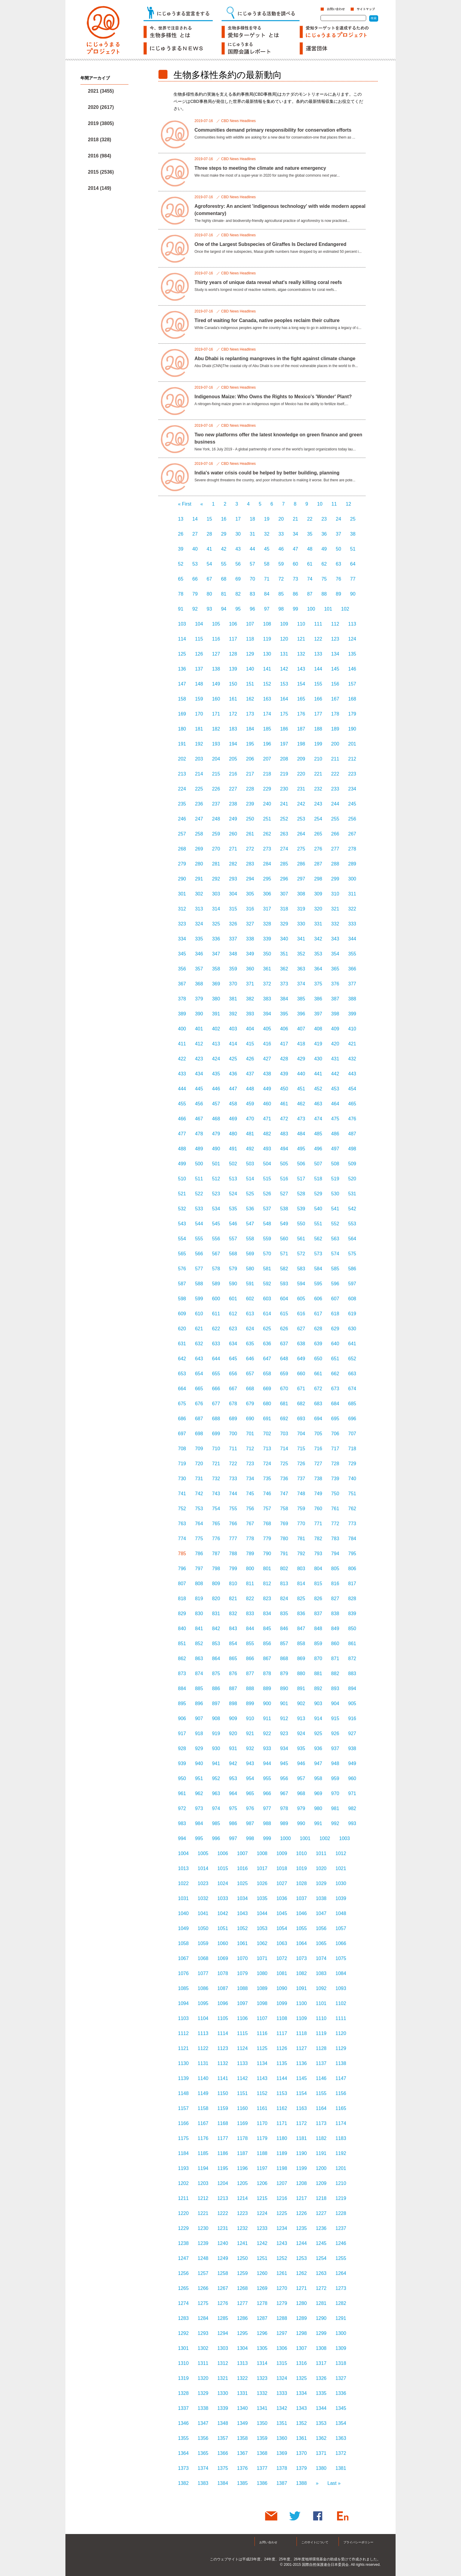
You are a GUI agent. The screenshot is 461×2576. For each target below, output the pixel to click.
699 (216, 1433)
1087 (222, 1988)
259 (216, 833)
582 (284, 1268)
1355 (183, 2438)
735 (267, 1478)
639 (318, 1343)
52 (180, 563)
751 (352, 1493)
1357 (222, 2438)
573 (318, 1253)
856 (267, 1643)
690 (250, 1418)
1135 (281, 2063)
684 (335, 1403)
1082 (301, 1973)
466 (182, 1118)
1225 (281, 2213)
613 (250, 1313)
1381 (341, 2468)
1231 (222, 2228)
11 (334, 504)
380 (216, 998)
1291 (341, 2318)
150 (233, 683)
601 (233, 1298)
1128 (321, 2048)
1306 (281, 2348)
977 (267, 1808)
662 (335, 1373)
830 (199, 1613)
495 (301, 1148)
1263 (321, 2273)
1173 (321, 2123)
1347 (203, 2423)
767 (250, 1523)
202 (182, 758)
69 (238, 578)
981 (335, 1808)
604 (284, 1298)
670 (284, 1388)
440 (301, 1073)
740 (352, 1478)
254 (318, 818)
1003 (344, 1838)
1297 (281, 2333)
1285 (222, 2318)
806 (352, 1568)
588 (199, 1283)
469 (233, 1118)
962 (199, 1793)
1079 (242, 1973)
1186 (222, 2153)
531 (352, 1193)
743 (216, 1493)
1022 (183, 1883)
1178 (242, 2138)
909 (233, 1718)
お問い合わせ (268, 2542)
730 (182, 1478)
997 (233, 1838)
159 (199, 698)
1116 (262, 2033)
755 (233, 1508)
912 (284, 1718)
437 (250, 1073)
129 (250, 653)
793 (318, 1553)
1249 (222, 2258)
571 (284, 1253)
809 (216, 1583)
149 (216, 683)
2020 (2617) (101, 107)
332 (335, 923)
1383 (203, 2483)
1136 (301, 2063)
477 (182, 1133)
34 (295, 533)
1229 (183, 2228)
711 (233, 1448)
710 (216, 1448)
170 (199, 713)
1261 (281, 2273)
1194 (203, 2168)
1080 (262, 1973)
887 (233, 1688)
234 (352, 788)
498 (352, 1148)
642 (182, 1358)
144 (318, 668)
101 (328, 608)
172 (233, 713)
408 (318, 1028)
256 (352, 818)
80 (209, 593)
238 (233, 803)
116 (216, 638)
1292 (183, 2333)
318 (284, 908)
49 (324, 548)
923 (284, 1733)
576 (182, 1268)
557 (233, 1238)
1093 (341, 1988)
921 (250, 1733)
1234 (281, 2228)
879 (284, 1673)
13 (180, 518)
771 (318, 1523)
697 (182, 1433)
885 (199, 1688)
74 (309, 578)
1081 (281, 1973)
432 (352, 1058)
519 (335, 1178)
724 (267, 1463)
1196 (242, 2168)
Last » (334, 2483)
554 (182, 1238)
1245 (321, 2243)
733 (233, 1478)
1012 (341, 1853)
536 (250, 1208)
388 (352, 998)
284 (267, 863)
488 (182, 1148)
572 (301, 1253)
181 (199, 728)
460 (267, 1103)
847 (301, 1628)
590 (233, 1283)
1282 (341, 2303)
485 (318, 1133)
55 (223, 563)
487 (352, 1133)
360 (250, 968)
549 (284, 1223)
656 (233, 1373)
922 (267, 1733)
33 (281, 533)
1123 (222, 2048)
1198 (281, 2168)
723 (250, 1463)
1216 (281, 2198)
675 (182, 1403)
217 (250, 773)
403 (233, 1028)
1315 (281, 2363)
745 (250, 1493)
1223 (242, 2213)
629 (335, 1328)
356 (182, 968)
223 (352, 773)
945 (284, 1763)
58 (267, 563)
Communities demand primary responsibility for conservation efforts (272, 130)
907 (199, 1718)
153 (284, 683)
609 (182, 1313)
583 (301, 1268)
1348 (222, 2423)
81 (223, 593)
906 (182, 1718)
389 (182, 1013)
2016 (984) (99, 155)
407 (301, 1028)
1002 (324, 1838)
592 (267, 1283)
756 (250, 1508)
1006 (222, 1853)
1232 (242, 2228)
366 (352, 968)
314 (216, 908)
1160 (242, 2108)
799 (233, 1568)
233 (335, 788)
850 (352, 1628)
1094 (183, 2003)
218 (267, 773)
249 (233, 818)
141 (267, 668)
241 (284, 803)
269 (199, 848)
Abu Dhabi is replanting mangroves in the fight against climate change (274, 358)
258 (199, 833)
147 (182, 683)
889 (267, 1688)
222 (335, 773)
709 (199, 1448)
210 (318, 758)
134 (335, 653)
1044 (262, 1913)
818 (182, 1598)
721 (216, 1463)
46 (281, 548)
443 (352, 1073)
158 (182, 698)
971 (352, 1793)
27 (195, 533)
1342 (281, 2408)
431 (335, 1058)
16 (223, 518)
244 (335, 803)
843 (233, 1628)
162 (250, 698)
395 (284, 1013)
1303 (222, 2348)
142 (284, 668)
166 (318, 698)
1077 (203, 1973)
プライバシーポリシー (358, 2542)
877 (250, 1673)
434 (199, 1073)
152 (267, 683)
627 (301, 1328)
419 (318, 1043)
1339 (222, 2408)
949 (352, 1763)
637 (284, 1343)
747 (284, 1493)
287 (318, 863)
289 (352, 863)
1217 (301, 2198)
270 (216, 848)
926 (335, 1733)
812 (267, 1583)
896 (199, 1703)
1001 (305, 1838)
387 (335, 998)
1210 (341, 2183)
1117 (281, 2033)
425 (233, 1058)
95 (238, 608)
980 (318, 1808)
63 (338, 563)
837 (318, 1613)
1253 (301, 2258)
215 (216, 773)
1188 (262, 2153)
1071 (262, 1958)
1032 (203, 1898)
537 (267, 1208)
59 (281, 563)
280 (199, 863)
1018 (281, 1868)
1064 (301, 1943)
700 (233, 1433)
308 (301, 893)
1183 (341, 2138)
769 (284, 1523)
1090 (281, 1988)
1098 (262, 2003)
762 (352, 1508)
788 (233, 1553)
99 (295, 608)
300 (352, 878)
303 (216, 893)
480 (233, 1133)
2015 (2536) (101, 172)
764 (199, 1523)
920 (233, 1733)
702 (267, 1433)
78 (180, 593)
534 (216, 1208)
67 (209, 578)
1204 (222, 2183)
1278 (262, 2303)
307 (284, 893)
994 (182, 1838)
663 (352, 1373)
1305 (262, 2348)
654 (199, 1373)
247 (199, 818)
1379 (301, 2468)
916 (352, 1718)
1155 (321, 2093)
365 (335, 968)
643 (199, 1358)
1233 (262, 2228)
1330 (222, 2393)
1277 (242, 2303)
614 (267, 1313)
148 (199, 683)
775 (199, 1538)
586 (352, 1268)
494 (284, 1148)
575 (352, 1253)
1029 (321, 1883)
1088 (242, 1988)
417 (284, 1043)
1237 (341, 2228)
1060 (222, 1943)
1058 (183, 1943)
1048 (341, 1913)
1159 (222, 2108)
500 (199, 1163)
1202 (183, 2183)
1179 (262, 2138)
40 (195, 548)
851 (182, 1643)
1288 (281, 2318)
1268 (242, 2288)
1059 (203, 1943)
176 (301, 713)
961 (182, 1793)
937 (335, 1748)
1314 (262, 2363)
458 (233, 1103)
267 (352, 833)
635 (250, 1343)
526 (267, 1193)
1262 (301, 2273)
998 (250, 1838)
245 (352, 803)
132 (301, 653)
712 (250, 1448)
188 (318, 728)
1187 (242, 2153)
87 (309, 593)
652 (352, 1358)
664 (182, 1388)
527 (284, 1193)
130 (267, 653)
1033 (222, 1898)
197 (284, 743)
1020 (321, 1868)
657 (250, 1373)
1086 (203, 1988)
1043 (242, 1913)
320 (318, 908)
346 (199, 953)
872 (352, 1658)
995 (199, 1838)
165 (301, 698)
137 (199, 668)
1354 (341, 2423)
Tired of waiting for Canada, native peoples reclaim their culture (266, 320)
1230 (203, 2228)
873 (182, 1673)
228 (250, 788)
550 (301, 1223)
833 (250, 1613)
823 (267, 1598)
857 (284, 1643)
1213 (222, 2198)
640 (335, 1343)
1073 (301, 1958)
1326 (321, 2378)
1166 (183, 2123)
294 (250, 878)
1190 (301, 2153)
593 (284, 1283)
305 (250, 893)
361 (267, 968)
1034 (242, 1898)
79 (195, 593)
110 (301, 623)
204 (216, 758)
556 (216, 1238)
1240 (222, 2243)
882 (335, 1673)
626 (284, 1328)
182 (216, 728)
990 (301, 1823)
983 (182, 1823)
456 (199, 1103)
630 (352, 1328)
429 (301, 1058)
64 (353, 563)
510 (182, 1178)
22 (309, 518)
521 (182, 1193)
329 (284, 923)
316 (250, 908)
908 (216, 1718)
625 (267, 1328)
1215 (262, 2198)
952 (216, 1778)
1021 (341, 1868)
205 (233, 758)
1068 (203, 1958)
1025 (242, 1883)
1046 (301, 1913)
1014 (203, 1868)
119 (267, 638)
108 (267, 623)
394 (267, 1013)
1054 (281, 1928)
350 (267, 953)
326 (233, 923)
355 (352, 953)
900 (267, 1703)
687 (199, 1418)
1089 (262, 1988)
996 (216, 1838)
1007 (242, 1853)
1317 (321, 2363)
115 (199, 638)
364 (318, 968)
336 (216, 938)
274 (284, 848)
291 (199, 878)
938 (352, 1748)
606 (318, 1298)
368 (199, 983)
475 (335, 1118)
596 (335, 1283)
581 (267, 1268)
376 (335, 983)
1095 (203, 2003)
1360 (281, 2438)
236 (199, 803)
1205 (242, 2183)
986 (233, 1823)
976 (250, 1808)
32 (267, 533)
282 (233, 863)
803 (301, 1568)
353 (318, 953)
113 (352, 623)
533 (199, 1208)
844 (250, 1628)
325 (216, 923)
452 (318, 1088)
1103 (183, 2018)
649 (301, 1358)
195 (250, 743)
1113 (203, 2033)
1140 (203, 2078)
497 (335, 1148)
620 (182, 1328)
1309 (341, 2348)
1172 (301, 2123)
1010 (301, 1853)
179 (352, 713)
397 (318, 1013)
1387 (281, 2483)
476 (352, 1118)
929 (199, 1748)
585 (335, 1268)
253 (301, 818)
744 (233, 1493)
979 (301, 1808)
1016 (242, 1868)
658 (267, 1373)
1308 (321, 2348)
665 (199, 1388)
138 (216, 668)
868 (284, 1658)
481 (250, 1133)
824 (284, 1598)
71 (267, 578)
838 (335, 1613)
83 (252, 593)
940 (199, 1763)
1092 (321, 1988)
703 (284, 1433)
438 (267, 1073)
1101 (321, 2003)
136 (182, 668)
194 (233, 743)
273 (267, 848)
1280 (301, 2303)
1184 (183, 2153)
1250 (242, 2258)
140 (250, 668)
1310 (183, 2363)
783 (335, 1538)
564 (352, 1238)
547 (250, 1223)
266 (335, 833)
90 (353, 593)
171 (216, 713)
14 (195, 518)
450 (284, 1088)
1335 (321, 2393)
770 (301, 1523)
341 (301, 938)
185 (267, 728)
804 (318, 1568)
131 (284, 653)
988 (267, 1823)
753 (199, 1508)
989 (284, 1823)
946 (301, 1763)
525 (250, 1193)
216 (233, 773)
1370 (301, 2453)
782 (318, 1538)
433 (182, 1073)
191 (182, 743)
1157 (183, 2108)
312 (182, 908)
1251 (262, 2258)
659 (284, 1373)
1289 (301, 2318)
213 (182, 773)
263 (284, 833)
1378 (281, 2468)
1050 (203, 1928)
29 (223, 533)
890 (284, 1688)
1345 (341, 2408)
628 (318, 1328)
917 (182, 1733)
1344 (321, 2408)
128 (233, 653)
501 (216, 1163)
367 (182, 983)
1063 (281, 1943)
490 (216, 1148)
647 (267, 1358)
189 (335, 728)
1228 (341, 2213)
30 (238, 533)
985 (216, 1823)
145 (335, 668)
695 (335, 1418)
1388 (301, 2483)
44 (252, 548)
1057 (341, 1928)
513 (233, 1178)
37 (338, 533)
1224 (262, 2213)
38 (353, 533)
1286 (242, 2318)
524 (233, 1193)
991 (318, 1823)
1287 (262, 2318)
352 (301, 953)
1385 (242, 2483)
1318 (341, 2363)
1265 (183, 2288)
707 (352, 1433)
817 (352, 1583)
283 (250, 863)
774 (182, 1538)
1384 (222, 2483)
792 (301, 1553)
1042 (222, 1913)
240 (267, 803)
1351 (281, 2423)
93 (209, 608)
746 (267, 1493)
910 (250, 1718)
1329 (203, 2393)
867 (267, 1658)
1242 (262, 2243)
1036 (281, 1898)
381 (233, 998)
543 (182, 1223)
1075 (341, 1958)
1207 (281, 2183)
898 (233, 1703)
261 (250, 833)
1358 (242, 2438)
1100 (301, 2003)
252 (284, 818)
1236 (321, 2228)
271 (233, 848)
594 (301, 1283)
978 (284, 1808)
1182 (321, 2138)
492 (250, 1148)
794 (335, 1553)
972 (182, 1808)
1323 (262, 2378)
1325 (301, 2378)
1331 (242, 2393)
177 (318, 713)
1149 (203, 2093)
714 (284, 1448)
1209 (321, 2183)
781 (301, 1538)
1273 (341, 2288)
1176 (203, 2138)
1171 (281, 2123)
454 (352, 1088)
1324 (281, 2378)
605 (301, 1298)
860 (335, 1643)
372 (267, 983)
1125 (262, 2048)
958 (318, 1778)
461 (284, 1103)
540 (318, 1208)
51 (353, 548)
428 (284, 1058)
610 (199, 1313)
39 (180, 548)
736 (284, 1478)
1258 (222, 2273)
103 (182, 623)
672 (318, 1388)
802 (284, 1568)
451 (301, 1088)
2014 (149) (99, 188)
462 (301, 1103)
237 (216, 803)
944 (267, 1763)
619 (352, 1313)
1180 (281, 2138)
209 (301, 758)
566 (199, 1253)
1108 (281, 2018)
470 (250, 1118)
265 (318, 833)
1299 (321, 2333)
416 (267, 1043)
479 (216, 1133)
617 (318, 1313)
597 (352, 1283)
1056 (321, 1928)
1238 (183, 2243)
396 (301, 1013)
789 (250, 1553)
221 (318, 773)
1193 (183, 2168)
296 (284, 878)
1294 (222, 2333)
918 (199, 1733)
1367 (242, 2453)
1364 (183, 2453)
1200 (321, 2168)
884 (182, 1688)
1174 (341, 2123)
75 (324, 578)
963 (216, 1793)
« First (184, 504)
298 (318, 878)
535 (233, 1208)
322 (352, 908)
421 (352, 1043)
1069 (222, 1958)
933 (267, 1748)
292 (216, 878)
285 (284, 863)
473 (301, 1118)
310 (335, 893)
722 (233, 1463)
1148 (183, 2093)
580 (250, 1268)
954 (250, 1778)
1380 (321, 2468)
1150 (222, 2093)
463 (318, 1103)
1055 (301, 1928)
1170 (262, 2123)
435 (216, 1073)
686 (182, 1418)
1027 (281, 1883)
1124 (242, 2048)
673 (335, 1388)
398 (335, 1013)
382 (250, 998)
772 (335, 1523)
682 (301, 1403)
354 (335, 953)
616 (301, 1313)
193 (216, 743)
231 (301, 788)
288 (335, 863)
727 (318, 1463)
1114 (222, 2033)
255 (335, 818)
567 (216, 1253)
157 (352, 683)
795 (352, 1553)
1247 (183, 2258)
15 (209, 518)
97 (267, 608)
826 (318, 1598)
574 (335, 1253)
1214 (242, 2198)
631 (182, 1343)
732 (216, 1478)
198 (301, 743)
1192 (341, 2153)
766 (233, 1523)
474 (318, 1118)
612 (233, 1313)
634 (233, 1343)
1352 (301, 2423)
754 (216, 1508)
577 (199, 1268)
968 (301, 1793)
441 (318, 1073)
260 (233, 833)
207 (267, 758)
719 (182, 1463)
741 (182, 1493)
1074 (321, 1958)
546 (233, 1223)
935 (301, 1748)
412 (199, 1043)
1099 (281, 2003)
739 (335, 1478)
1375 (222, 2468)
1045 (281, 1913)
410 (352, 1028)
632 (199, 1343)
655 (216, 1373)
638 (301, 1343)
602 (250, 1298)
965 (250, 1793)
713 (267, 1448)
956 (284, 1778)
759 (301, 1508)
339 (267, 938)
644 (216, 1358)
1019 (301, 1868)
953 (233, 1778)
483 (284, 1133)
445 (199, 1088)
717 (335, 1448)
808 (199, 1583)
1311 (203, 2363)
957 (301, 1778)
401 (199, 1028)
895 (182, 1703)
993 (352, 1823)
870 (318, 1658)
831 (216, 1613)
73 (295, 578)
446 (216, 1088)
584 (318, 1268)
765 (216, 1523)
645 (233, 1358)
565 (182, 1253)
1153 (281, 2093)
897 (216, 1703)
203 (199, 758)
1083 (321, 1973)
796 (182, 1568)
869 (301, 1658)
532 (182, 1208)
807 (182, 1583)
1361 (301, 2438)
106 (233, 623)
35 (309, 533)
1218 (321, 2198)
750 (335, 1493)
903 (318, 1703)
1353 (321, 2423)
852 (199, 1643)
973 (199, 1808)
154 (301, 683)
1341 (262, 2408)
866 (250, 1658)
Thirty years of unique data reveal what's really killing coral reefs (268, 282)
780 (284, 1538)
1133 (242, 2063)
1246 (341, 2243)
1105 (222, 2018)
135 (352, 653)
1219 (341, 2198)
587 (182, 1283)
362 (284, 968)
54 (209, 563)
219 (284, 773)
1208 (301, 2183)
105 (216, 623)
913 (301, 1718)
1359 (262, 2438)
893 (335, 1688)
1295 (242, 2333)
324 (199, 923)
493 (267, 1148)
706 (335, 1433)
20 (281, 518)
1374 (203, 2468)
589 (216, 1283)
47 (295, 548)
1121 (183, 2048)
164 (284, 698)
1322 (242, 2378)
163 (267, 698)
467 (199, 1118)
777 (233, 1538)
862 (182, 1658)
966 (267, 1793)
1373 (183, 2468)
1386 (262, 2483)
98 (281, 608)
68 (223, 578)
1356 (203, 2438)
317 (267, 908)
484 (301, 1133)
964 (233, 1793)
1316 (301, 2363)
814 (301, 1583)
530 (335, 1193)
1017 (262, 1868)
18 (252, 518)
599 (199, 1298)
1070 (242, 1958)
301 (182, 893)
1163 (301, 2108)
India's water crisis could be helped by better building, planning (266, 472)
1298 (301, 2333)
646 (250, 1358)
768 (267, 1523)
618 (335, 1313)
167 (335, 698)
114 (182, 638)
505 (284, 1163)
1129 (341, 2048)
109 (284, 623)
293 (233, 878)
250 (250, 818)
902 (301, 1703)
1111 (341, 2018)
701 (250, 1433)
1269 (262, 2288)
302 (199, 893)
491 (233, 1148)
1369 (281, 2453)
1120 (341, 2033)
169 (182, 713)
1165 (341, 2108)
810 (233, 1583)
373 (284, 983)
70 (252, 578)
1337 (183, 2408)
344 (352, 938)
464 (335, 1103)
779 (267, 1538)
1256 (183, 2273)
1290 (321, 2318)
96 (252, 608)
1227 (321, 2213)
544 (199, 1223)
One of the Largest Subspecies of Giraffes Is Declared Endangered (270, 244)
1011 (321, 1853)
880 (301, 1673)
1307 (301, 2348)
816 (335, 1583)
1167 (203, 2123)
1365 (203, 2453)
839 (352, 1613)
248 (216, 818)
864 (216, 1658)
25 (353, 518)
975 (233, 1808)
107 (250, 623)
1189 (281, 2153)
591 (250, 1283)
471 (267, 1118)
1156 (341, 2093)
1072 (281, 1958)
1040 (183, 1913)
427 (267, 1058)
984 (199, 1823)
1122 (203, 2048)
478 (199, 1133)
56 (238, 563)
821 (233, 1598)
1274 (183, 2303)
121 (301, 638)
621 (199, 1328)
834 (267, 1613)
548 (267, 1223)
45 (267, 548)
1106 (242, 2018)
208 (284, 758)
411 (182, 1043)
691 (267, 1418)
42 (223, 548)
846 (284, 1628)
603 (267, 1298)
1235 (301, 2228)
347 (216, 953)
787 (216, 1553)
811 (250, 1583)
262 (267, 833)
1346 (183, 2423)
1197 (262, 2168)
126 (199, 653)
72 (281, 578)
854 (233, 1643)
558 (250, 1238)
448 (250, 1088)
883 (352, 1673)
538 (284, 1208)
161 (233, 698)
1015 (222, 1868)
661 (318, 1373)
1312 (222, 2363)
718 (352, 1448)
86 (295, 593)
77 (353, 578)
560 (284, 1238)
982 (352, 1808)
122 (318, 638)
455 (182, 1103)
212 (352, 758)
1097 (242, 2003)
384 (284, 998)
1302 (203, 2348)
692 (284, 1418)
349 (250, 953)
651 (335, 1358)
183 (233, 728)
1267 (222, 2288)
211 (335, 758)
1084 (341, 1973)
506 (301, 1163)
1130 (183, 2063)
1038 (321, 1898)
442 (335, 1073)
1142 (242, 2078)
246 (182, 818)
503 (250, 1163)
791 (284, 1553)
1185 (203, 2153)
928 (182, 1748)
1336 (341, 2393)
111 (318, 623)
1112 (183, 2033)
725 (284, 1463)
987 (250, 1823)
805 (335, 1568)
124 (352, 638)
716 (318, 1448)
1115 (242, 2033)
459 (250, 1103)
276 (318, 848)
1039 (341, 1898)
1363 (341, 2438)
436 (233, 1073)
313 (199, 908)
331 (318, 923)
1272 (321, 2288)
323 (182, 923)
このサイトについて (314, 2542)
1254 (321, 2258)
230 (284, 788)
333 (352, 923)
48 (309, 548)
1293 (203, 2333)
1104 (203, 2018)
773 (352, 1523)
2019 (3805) (101, 123)
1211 (183, 2198)
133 (318, 653)
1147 (341, 2078)
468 (216, 1118)
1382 (183, 2483)
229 (267, 788)
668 (250, 1388)
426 (250, 1058)
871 (335, 1658)
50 (338, 548)
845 (267, 1628)
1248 (203, 2258)
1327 (341, 2378)
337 (233, 938)
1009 (281, 1853)
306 (267, 893)
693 (301, 1418)
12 (348, 504)
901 (284, 1703)
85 (281, 593)
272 (250, 848)
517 (301, 1178)
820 (216, 1598)
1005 (203, 1853)
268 (182, 848)
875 (216, 1673)
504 (267, 1163)
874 (199, 1673)
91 (180, 608)
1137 (321, 2063)
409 (335, 1028)
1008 (262, 1853)
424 (216, 1058)
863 (199, 1658)
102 (345, 608)
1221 (203, 2213)
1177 (222, 2138)
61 (309, 563)
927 (352, 1733)
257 (182, 833)
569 (250, 1253)
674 (352, 1388)
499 (182, 1163)
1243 (281, 2243)
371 (250, 983)
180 (182, 728)
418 (301, 1043)
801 (267, 1568)
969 (318, 1793)
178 (335, 713)
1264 (341, 2273)
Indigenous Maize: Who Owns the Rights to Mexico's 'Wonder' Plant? (273, 396)
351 (284, 953)
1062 (262, 1943)
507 (318, 1163)
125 (182, 653)
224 (182, 788)
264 (301, 833)
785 (182, 1553)
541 (335, 1208)
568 (233, 1253)
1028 (301, 1883)
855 (250, 1643)
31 (252, 533)
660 (301, 1373)
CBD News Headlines (238, 121)
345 (182, 953)
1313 (242, 2363)
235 (182, 803)
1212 (203, 2198)
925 (318, 1733)
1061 (242, 1943)
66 (195, 578)
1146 (321, 2078)
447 (233, 1088)
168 (352, 698)
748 (301, 1493)
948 (335, 1763)
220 (301, 773)
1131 (203, 2063)
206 (250, 758)
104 (199, 623)
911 (267, 1718)
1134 (262, 2063)
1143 (262, 2078)
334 (182, 938)
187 (301, 728)
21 (295, 518)
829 (182, 1613)
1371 (321, 2453)
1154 (301, 2093)
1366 (222, 2453)
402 (216, 1028)
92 (195, 608)
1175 (183, 2138)
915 (335, 1718)
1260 (262, 2273)
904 (335, 1703)
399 (352, 1013)
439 (284, 1073)
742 (199, 1493)
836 (301, 1613)
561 (301, 1238)
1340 (242, 2408)
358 (216, 968)
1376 (242, 2468)
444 (182, 1088)
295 (267, 878)
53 (195, 563)
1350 (262, 2423)
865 (233, 1658)
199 (318, 743)
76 (338, 578)
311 (352, 893)
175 (284, 713)
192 (199, 743)
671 (301, 1388)
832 (233, 1613)
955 (267, 1778)
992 (335, 1823)
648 (284, 1358)
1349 (242, 2423)
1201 (341, 2168)
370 (233, 983)
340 (284, 938)
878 (267, 1673)
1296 (262, 2333)
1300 (341, 2333)
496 (318, 1148)
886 (216, 1688)
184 (250, 728)
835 (284, 1613)
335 (199, 938)
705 (318, 1433)
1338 (203, 2408)
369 (216, 983)
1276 (222, 2303)
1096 (222, 2003)
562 (318, 1238)
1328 (183, 2393)
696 (352, 1418)
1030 (341, 1883)
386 (318, 998)
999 (267, 1838)
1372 (341, 2453)
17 (238, 518)
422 (182, 1058)
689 (233, 1418)
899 (250, 1703)
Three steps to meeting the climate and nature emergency (260, 168)
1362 (321, 2438)
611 (216, 1313)
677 (216, 1403)
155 (318, 683)
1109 (301, 2018)
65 (180, 578)
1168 (222, 2123)
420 (335, 1043)
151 (250, 683)
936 (318, 1748)
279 (182, 863)
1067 (183, 1958)
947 (318, 1763)
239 (250, 803)
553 (352, 1223)
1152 (262, 2093)
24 (338, 518)
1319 (183, 2378)
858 (301, 1643)
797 (199, 1568)
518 (318, 1178)
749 (318, 1493)
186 (284, 728)
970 (335, 1793)
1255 (341, 2258)
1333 (281, 2393)
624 (250, 1328)
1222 (222, 2213)
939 (182, 1763)
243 (318, 803)
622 (216, 1328)
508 (335, 1163)
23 (324, 518)
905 (352, 1703)
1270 (281, 2288)
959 (335, 1778)
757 (267, 1508)
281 (216, 863)
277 (335, 848)
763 (182, 1523)
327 (250, 923)
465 (352, 1103)
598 (182, 1298)
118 (250, 638)
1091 (301, 1988)
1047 (321, 1913)
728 (335, 1463)
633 (216, 1343)
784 (352, 1538)
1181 (301, 2138)
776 (216, 1538)
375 (318, 983)
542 (352, 1208)
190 (352, 728)
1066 (341, 1943)
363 (301, 968)
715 (301, 1448)
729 (352, 1463)
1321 (222, 2378)
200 (335, 743)
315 (233, 908)
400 (182, 1028)
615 (284, 1313)
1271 (301, 2288)
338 (250, 938)
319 (301, 908)
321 (335, 908)
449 (267, 1088)
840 (182, 1628)
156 (335, 683)
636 (267, 1343)
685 (352, 1403)
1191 (321, 2153)
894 (352, 1688)
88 (324, 593)
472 (284, 1118)
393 (250, 1013)
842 (216, 1628)
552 (335, 1223)
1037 (301, 1898)
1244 (301, 2243)
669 (267, 1388)
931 (233, 1748)
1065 (321, 1943)
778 (250, 1538)
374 (301, 983)
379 (199, 998)
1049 (183, 1928)
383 (267, 998)
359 (233, 968)
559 (267, 1238)
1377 (262, 2468)
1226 (301, 2213)
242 (301, 803)
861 (352, 1643)
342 (318, 938)
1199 (301, 2168)
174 (267, 713)
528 (301, 1193)
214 (199, 773)
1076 (183, 1973)
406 (284, 1028)
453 (335, 1088)
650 (318, 1358)
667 (233, 1388)
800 (250, 1568)
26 (180, 533)
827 (335, 1598)
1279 (281, 2303)
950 (182, 1778)
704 (301, 1433)
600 (216, 1298)
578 (216, 1268)
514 (250, 1178)
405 (267, 1028)
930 (216, 1748)
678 (233, 1403)
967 (284, 1793)
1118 (301, 2033)
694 (318, 1418)
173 (250, 713)
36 (324, 533)
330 (301, 923)
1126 (281, 2048)
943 (250, 1763)
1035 (262, 1898)
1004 (183, 1853)
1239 (203, 2243)
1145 (301, 2078)
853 (216, 1643)
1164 (321, 2108)
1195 (222, 2168)
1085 (183, 1988)
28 (209, 533)
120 (284, 638)
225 (199, 788)
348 (233, 953)
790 (267, 1553)
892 (318, 1688)
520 (352, 1178)
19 (267, 518)
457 (216, 1103)
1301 (183, 2348)
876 (233, 1673)
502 (233, 1163)
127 (216, 653)
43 (238, 548)
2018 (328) (99, 139)
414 (233, 1043)
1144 (281, 2078)
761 (335, 1508)
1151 (242, 2093)
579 (233, 1268)
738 (318, 1478)
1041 (203, 1913)
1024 (222, 1883)
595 (318, 1283)
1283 (183, 2318)
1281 (321, 2303)
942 (233, 1763)
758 (284, 1508)
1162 (281, 2108)
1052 (242, 1928)
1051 (222, 1928)
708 (182, 1448)
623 (233, 1328)
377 (352, 983)
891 (301, 1688)
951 (199, 1778)
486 (335, 1133)
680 (267, 1403)
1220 (183, 2213)
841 (199, 1628)
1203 (203, 2183)
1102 (341, 2003)
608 (352, 1298)
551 (318, 1223)
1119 (321, 2033)
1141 (222, 2078)
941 (216, 1763)
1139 (183, 2078)
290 (182, 878)
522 (199, 1193)
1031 (183, 1898)
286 (301, 863)
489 (199, 1148)
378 (182, 998)
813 (284, 1583)
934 (284, 1748)
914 (318, 1718)
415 (250, 1043)
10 (320, 504)
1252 (281, 2258)
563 (335, 1238)
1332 (262, 2393)
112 (335, 623)
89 (338, 593)
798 (216, 1568)
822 (250, 1598)
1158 (203, 2108)
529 (318, 1193)
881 (318, 1673)
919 (216, 1733)
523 (216, 1193)
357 (199, 968)
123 (335, 638)
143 (301, 668)
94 (223, 608)
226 (216, 788)
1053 (262, 1928)
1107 (262, 2018)
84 (267, 593)
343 (335, 938)
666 (216, 1388)
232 (318, 788)
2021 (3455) (101, 91)
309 (318, 893)
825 (301, 1598)
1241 (242, 2243)
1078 (222, 1973)
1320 (203, 2378)
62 (324, 563)
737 (301, 1478)
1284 (203, 2318)
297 (301, 878)
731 (199, 1478)
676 (199, 1403)
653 (182, 1373)
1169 (242, 2123)
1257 (203, 2273)
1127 (301, 2048)
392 (233, 1013)
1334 (301, 2393)
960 (352, 1778)
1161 (262, 2108)
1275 (203, 2303)
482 (267, 1133)
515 (267, 1178)
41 (209, 548)
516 (284, 1178)
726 (301, 1463)
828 (352, 1598)
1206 (262, 2183)
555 (199, 1238)
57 (252, 563)
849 (335, 1628)
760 (318, 1508)
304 (233, 893)
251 (267, 818)
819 (199, 1598)
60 (295, 563)
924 (301, 1733)
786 (199, 1553)
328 (267, 923)
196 (267, 743)
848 (318, 1628)
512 (216, 1178)
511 (199, 1178)
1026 (262, 1883)
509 (352, 1163)
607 (335, 1298)
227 (233, 788)
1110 (321, 2018)
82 (238, 593)
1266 (203, 2288)
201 (352, 743)
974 (216, 1808)
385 (301, 998)
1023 (203, 1883)
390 (199, 1013)
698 (199, 1433)
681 (284, 1403)
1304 (242, 2348)
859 (318, 1643)
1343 (301, 2408)
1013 (183, 1868)
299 (335, 878)
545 (216, 1223)
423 (199, 1058)
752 (182, 1508)
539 (301, 1208)
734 (250, 1478)
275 (301, 848)
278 (352, 848)
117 (233, 638)
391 (216, 1013)
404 (250, 1028)
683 (318, 1403)
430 (318, 1058)
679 (250, 1403)
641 (352, 1343)
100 (311, 608)
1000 (285, 1838)
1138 (341, 2063)
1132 (222, 2063)
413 (216, 1043)
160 (216, 698)
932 (250, 1748)
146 (352, 668)
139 (233, 668)
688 (216, 1418)
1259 (242, 2273)
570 (267, 1253)
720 (199, 1463)
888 (250, 1688)
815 (318, 1583)
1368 (262, 2453)
